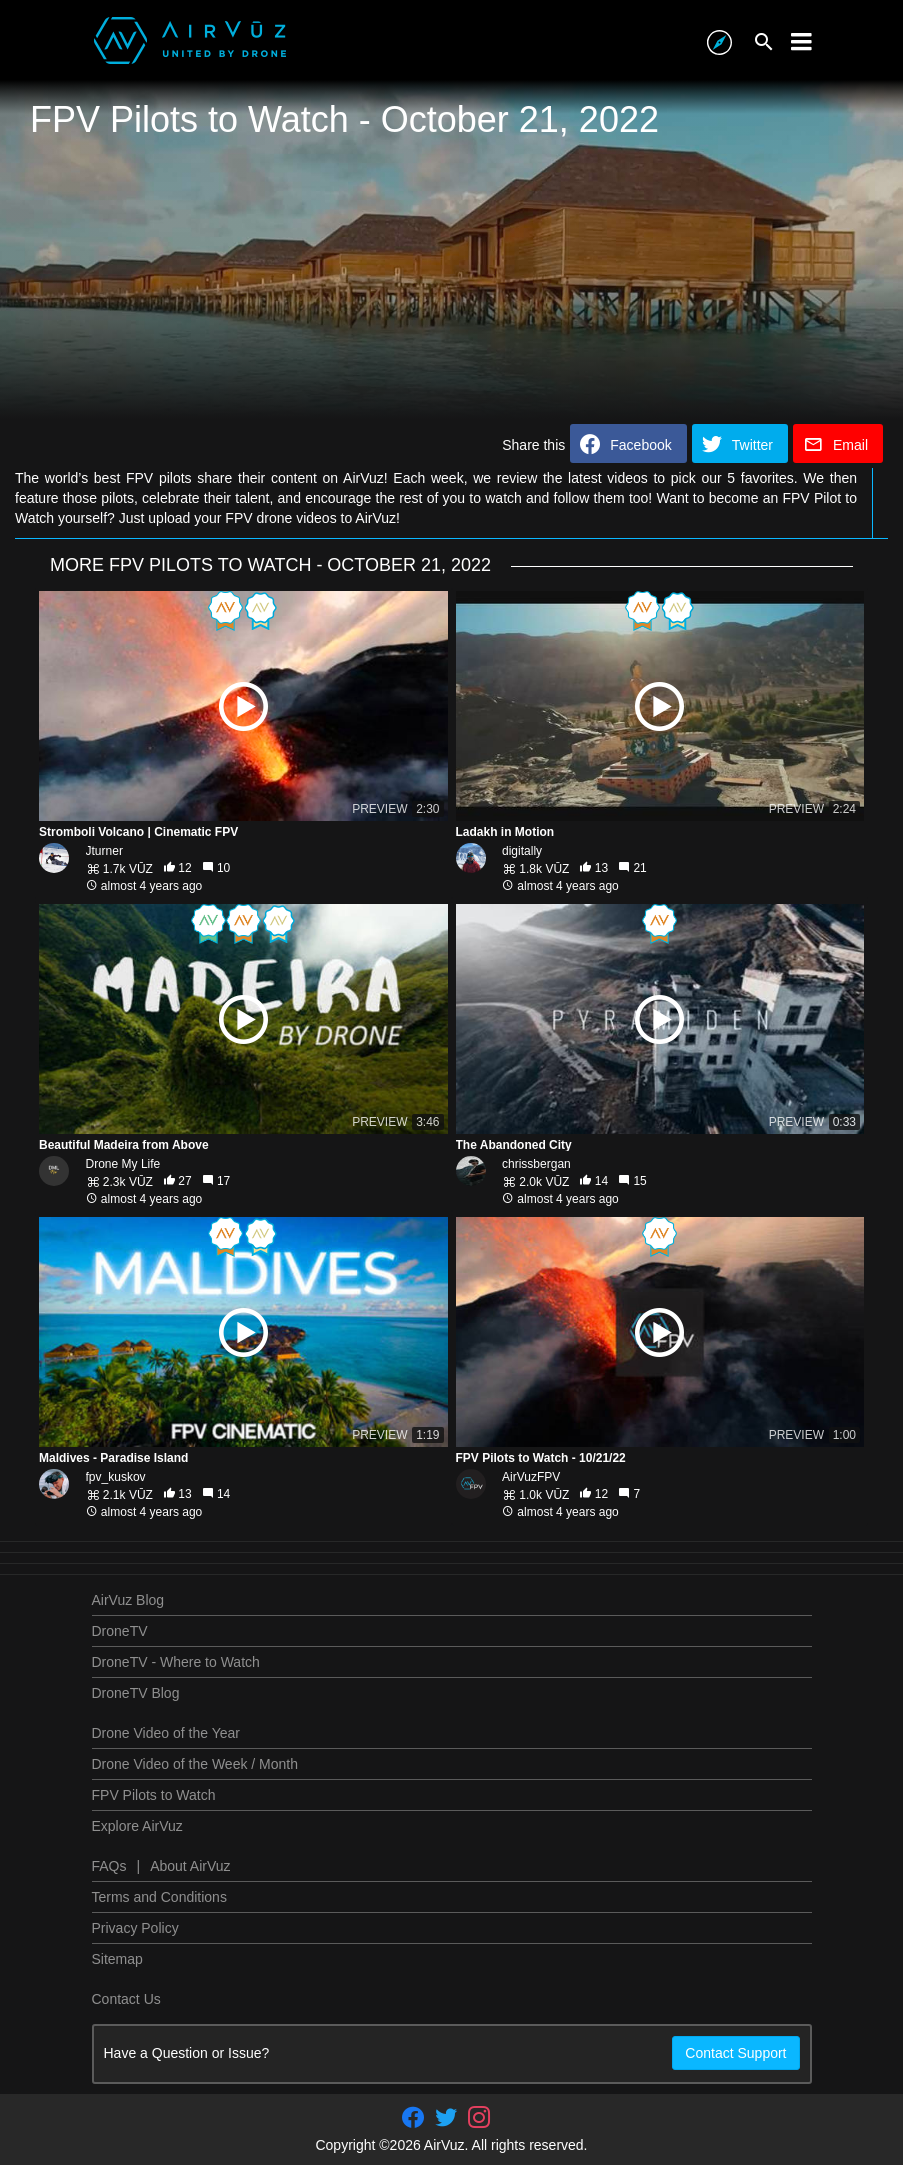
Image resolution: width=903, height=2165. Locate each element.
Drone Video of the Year (166, 1733)
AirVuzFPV (531, 1477)
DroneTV (120, 1631)
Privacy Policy (135, 1928)
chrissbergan (536, 1164)
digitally (522, 851)
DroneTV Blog (136, 1693)
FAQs (109, 1866)
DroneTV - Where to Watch (176, 1662)
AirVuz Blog (128, 1600)
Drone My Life (123, 1164)
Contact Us (126, 1999)
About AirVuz (190, 1866)
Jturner (104, 851)
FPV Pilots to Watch (154, 1795)
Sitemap (117, 1959)
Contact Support (735, 2053)
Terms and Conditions (159, 1897)
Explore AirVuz (137, 1826)
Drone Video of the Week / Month (195, 1764)
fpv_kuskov (116, 1477)
